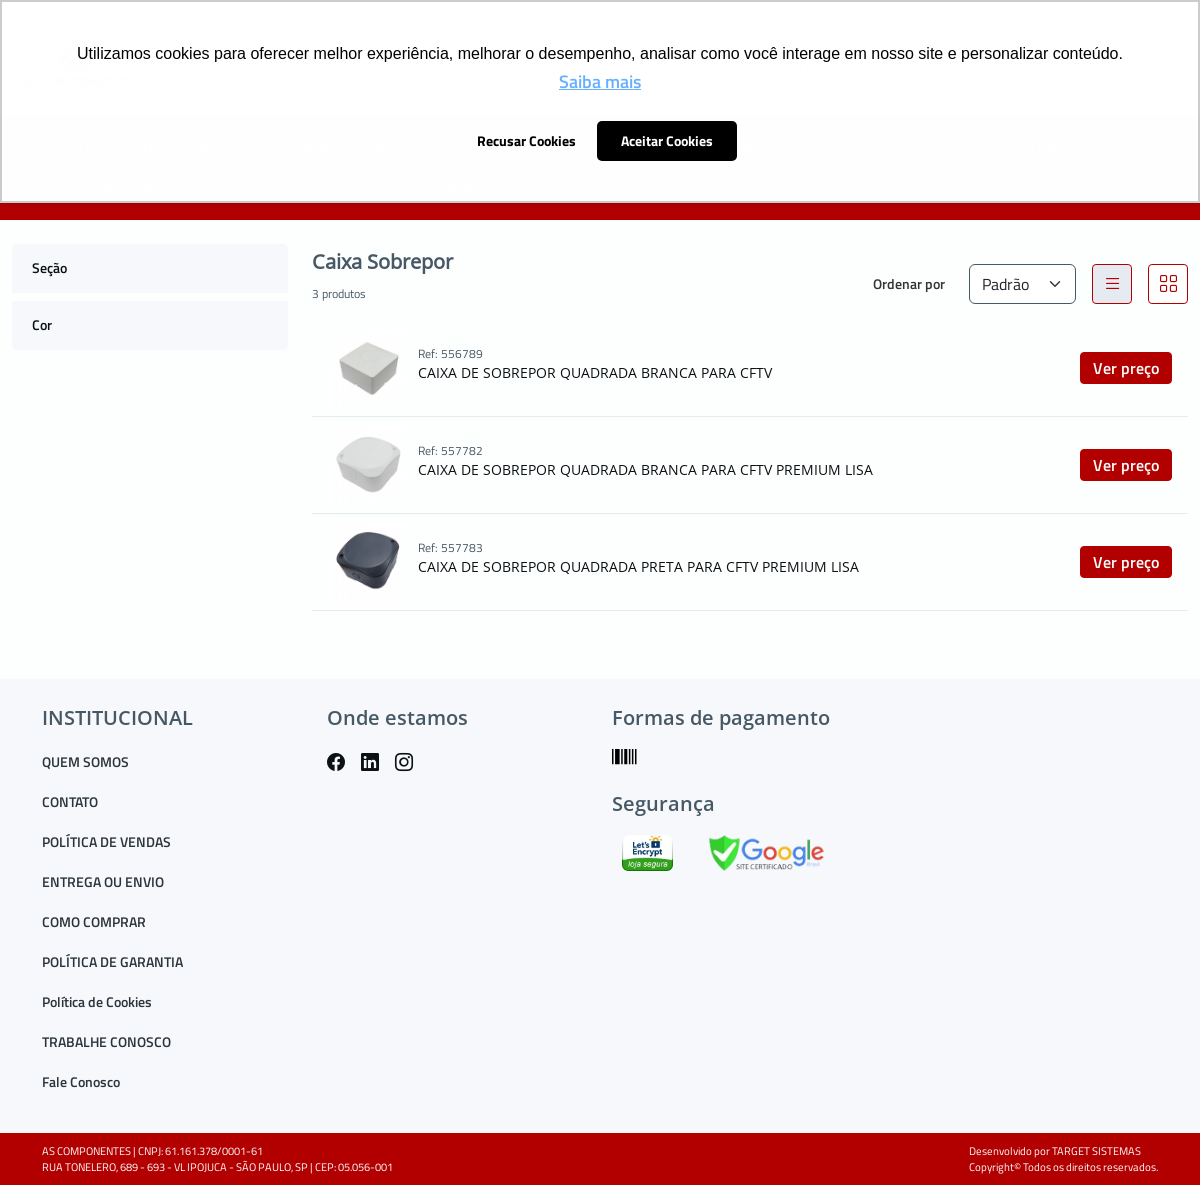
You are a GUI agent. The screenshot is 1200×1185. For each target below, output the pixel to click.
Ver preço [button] (1126, 368)
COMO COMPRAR (94, 921)
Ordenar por (909, 283)
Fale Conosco (81, 1081)
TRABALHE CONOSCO (106, 1041)
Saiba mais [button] (600, 81)
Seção (49, 267)
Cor (42, 324)
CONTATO (70, 801)
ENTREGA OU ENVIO (103, 881)
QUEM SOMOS (85, 761)
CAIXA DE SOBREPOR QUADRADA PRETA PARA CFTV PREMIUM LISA (638, 566)
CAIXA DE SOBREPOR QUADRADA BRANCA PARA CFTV (595, 372)
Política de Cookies (97, 1001)
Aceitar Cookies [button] (667, 141)
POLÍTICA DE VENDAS (106, 841)
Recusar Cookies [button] (526, 141)
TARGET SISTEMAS (1096, 1151)
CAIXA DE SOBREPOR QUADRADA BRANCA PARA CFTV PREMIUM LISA (645, 469)
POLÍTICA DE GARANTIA (112, 961)
